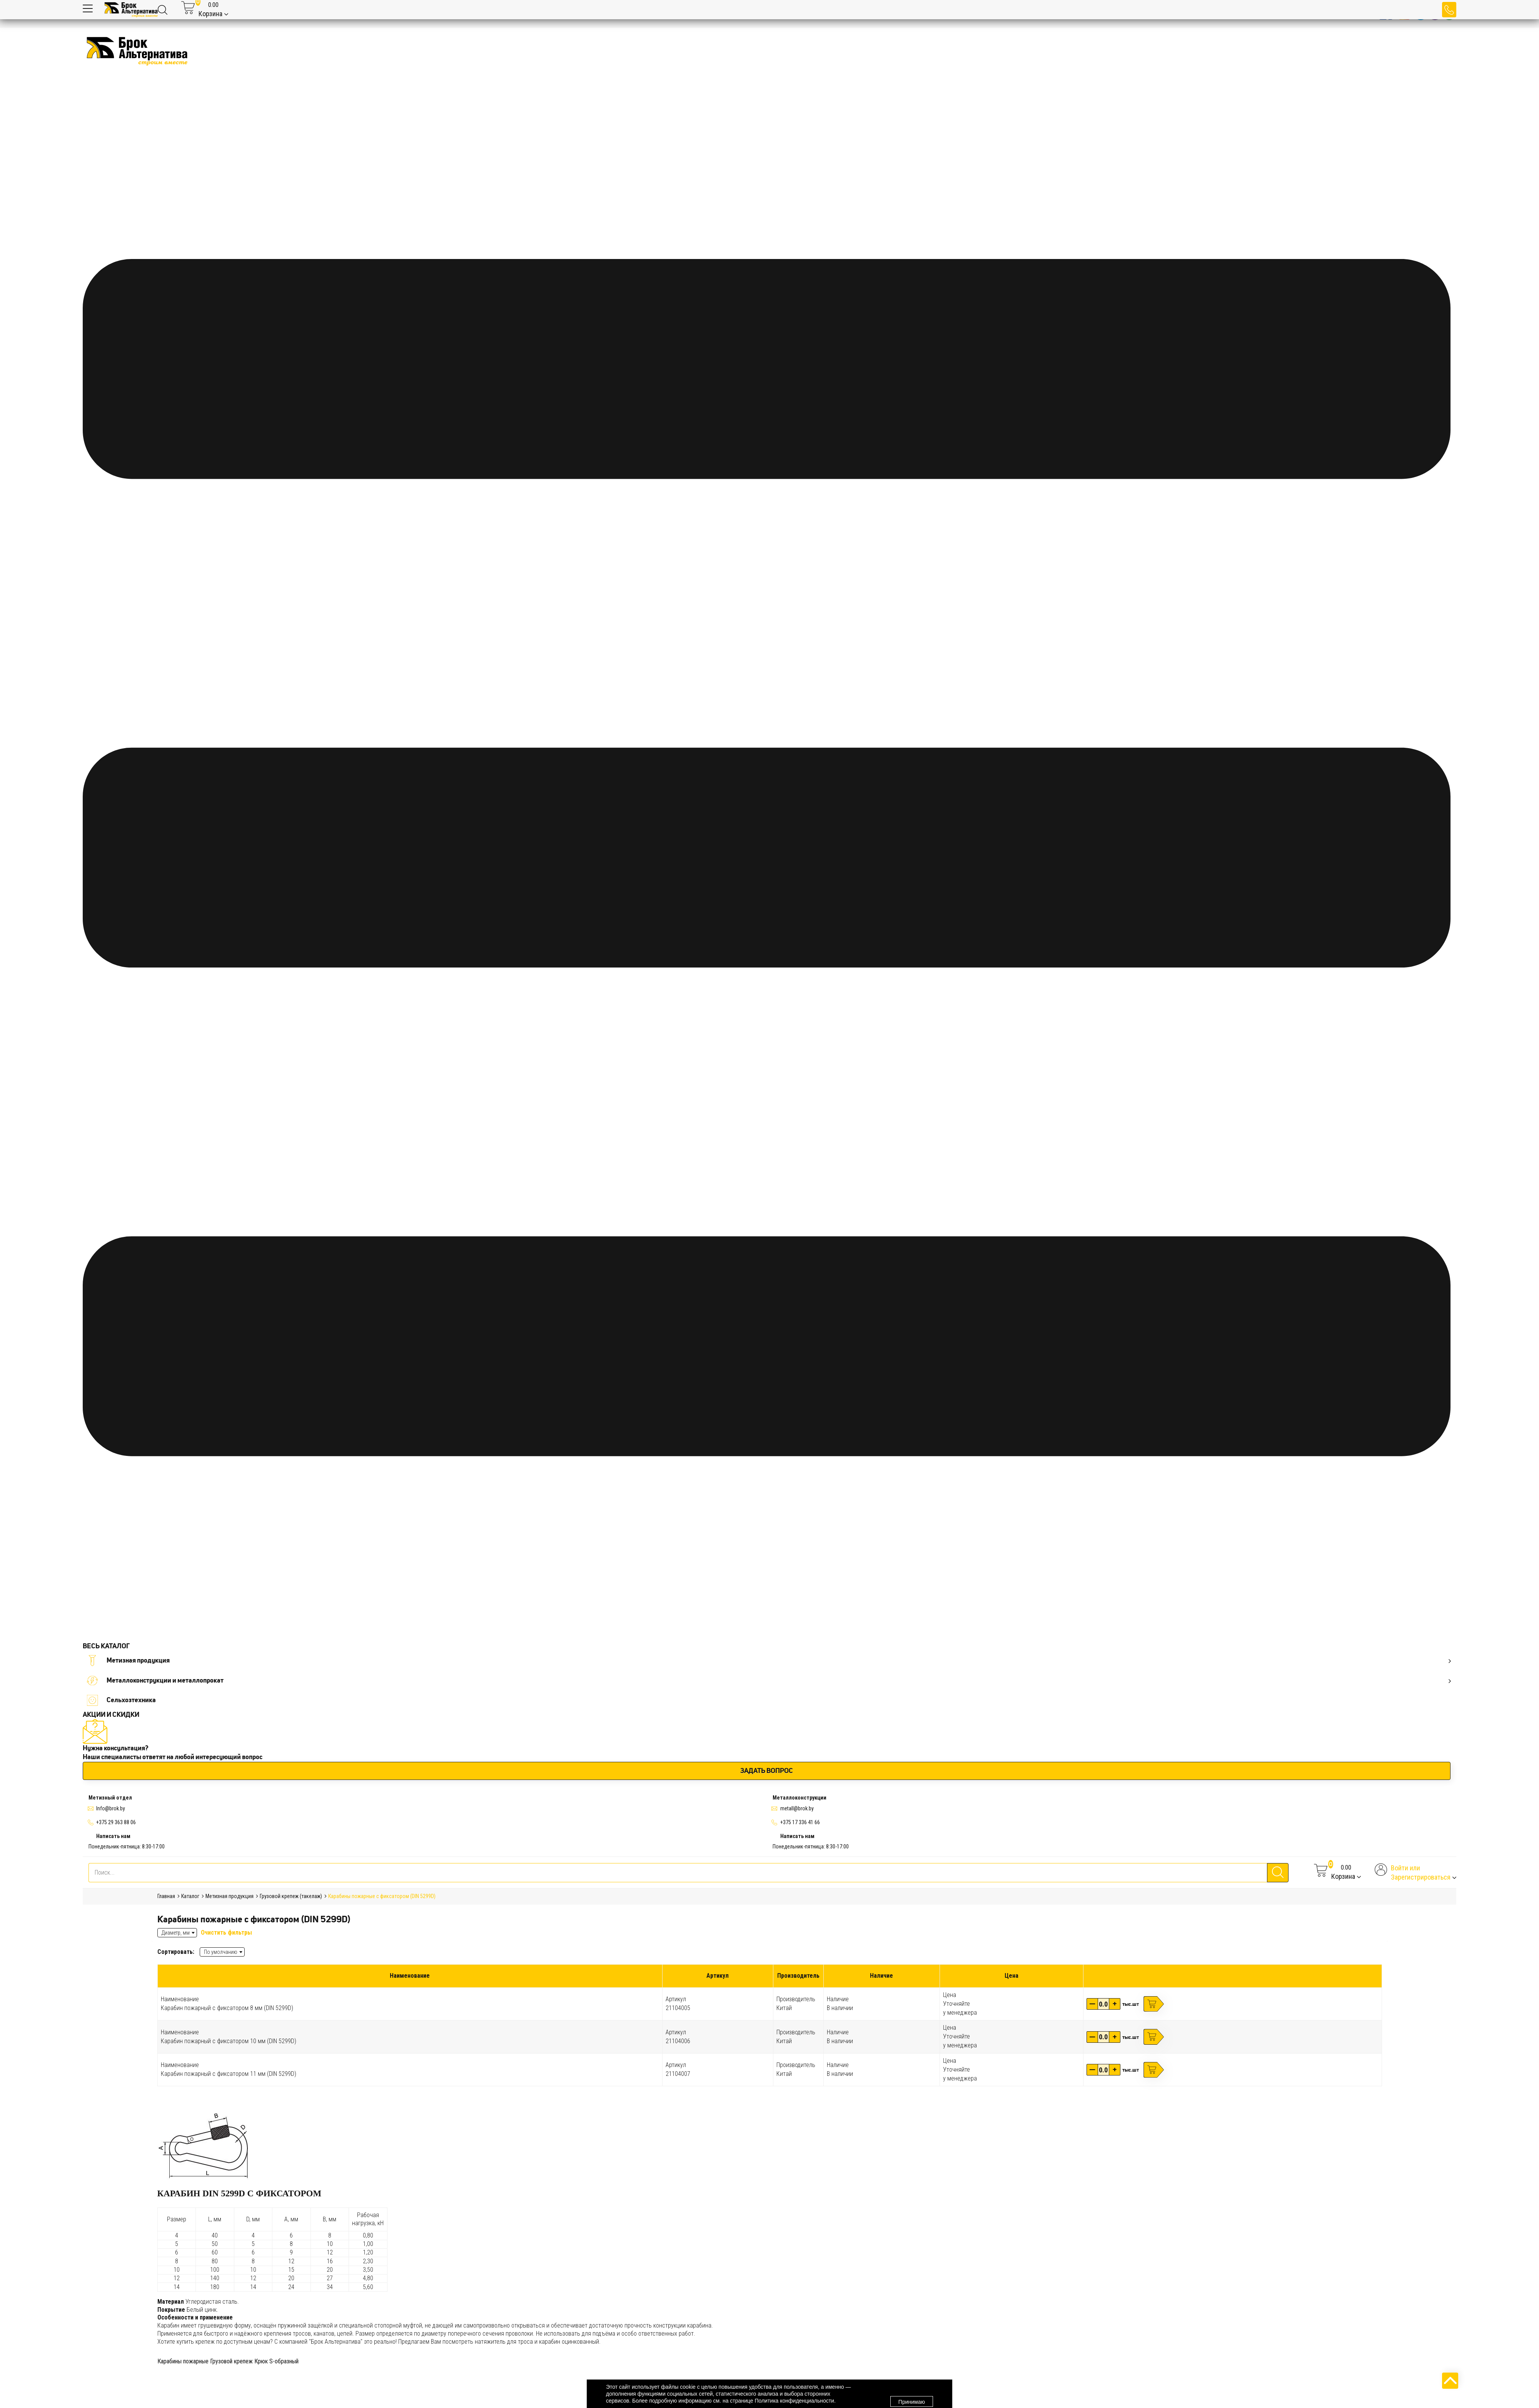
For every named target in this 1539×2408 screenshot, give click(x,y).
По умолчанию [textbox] (220, 1952)
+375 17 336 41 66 (800, 1822)
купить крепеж (196, 2341)
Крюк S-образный (276, 2361)
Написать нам (113, 1836)
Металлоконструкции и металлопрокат (769, 1680)
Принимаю (911, 2394)
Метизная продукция (769, 1660)
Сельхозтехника (121, 1700)
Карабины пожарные (183, 2361)
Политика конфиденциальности (794, 2401)
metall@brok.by (797, 1808)
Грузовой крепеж (231, 2361)
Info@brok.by (110, 1808)
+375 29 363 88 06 (116, 1822)
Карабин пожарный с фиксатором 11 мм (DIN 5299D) (228, 2073)
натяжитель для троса (504, 2341)
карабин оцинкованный (569, 2341)
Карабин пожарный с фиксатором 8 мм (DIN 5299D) (227, 2008)
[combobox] (222, 1952)
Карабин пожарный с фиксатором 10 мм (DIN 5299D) (228, 2041)
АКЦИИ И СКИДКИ (111, 1714)
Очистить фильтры (226, 1932)
